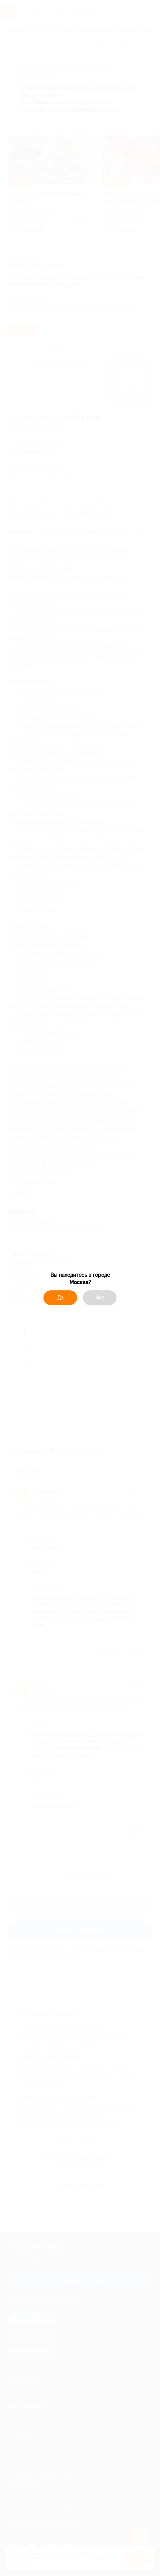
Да (60, 1298)
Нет (99, 1298)
